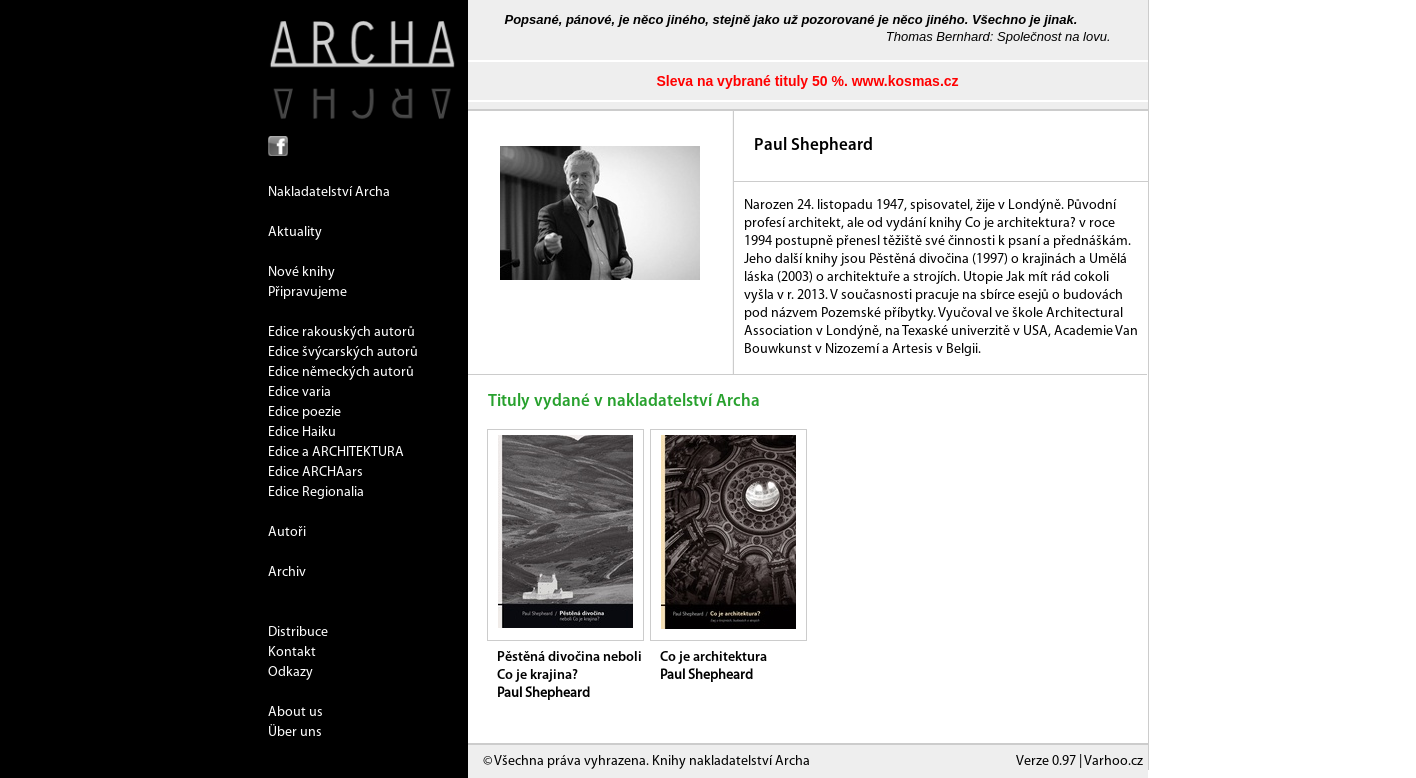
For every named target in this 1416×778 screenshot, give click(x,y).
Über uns (295, 732)
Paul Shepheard (543, 693)
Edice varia (299, 392)
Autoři (287, 532)
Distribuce (298, 632)
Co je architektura (713, 657)
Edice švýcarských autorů (343, 352)
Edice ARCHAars (315, 472)
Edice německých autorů (341, 372)
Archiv (287, 572)
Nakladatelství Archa (329, 192)
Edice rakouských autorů (341, 332)
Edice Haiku (302, 432)
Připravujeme (307, 292)
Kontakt (292, 652)
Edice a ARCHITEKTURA (336, 452)
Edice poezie (304, 412)
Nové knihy (301, 272)
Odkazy (290, 672)
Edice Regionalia (316, 492)
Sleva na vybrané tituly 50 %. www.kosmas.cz (807, 81)
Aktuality (295, 232)
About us (295, 712)
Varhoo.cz (1113, 761)
